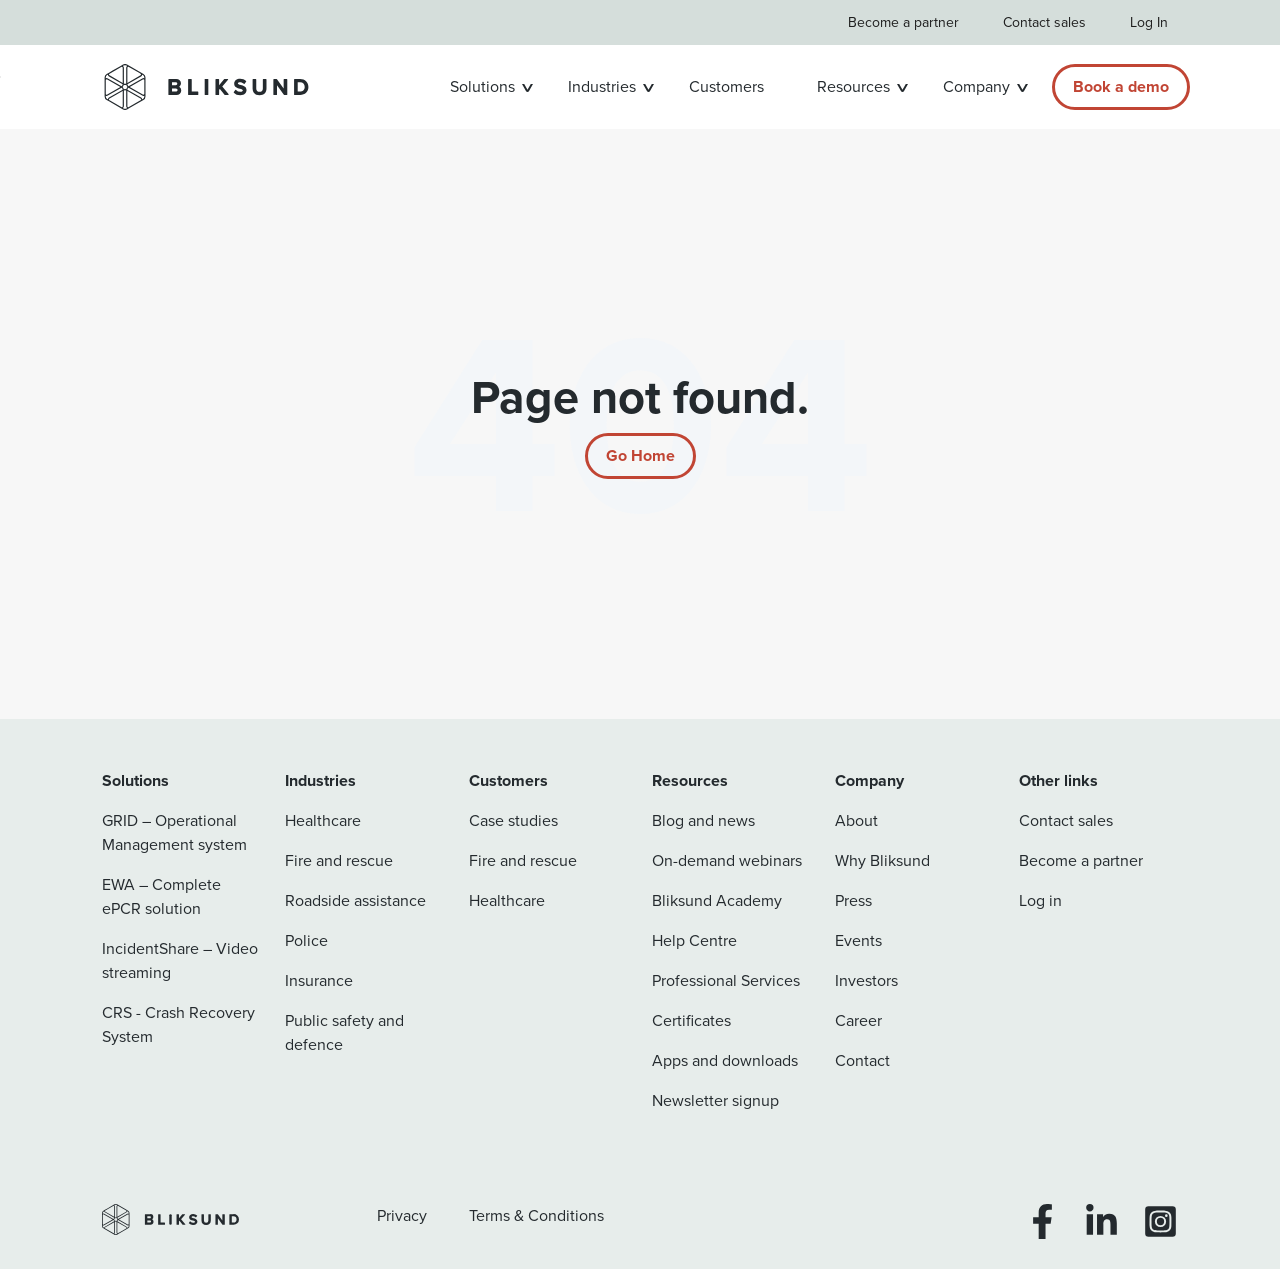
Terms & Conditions (536, 1215)
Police (306, 940)
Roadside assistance (355, 900)
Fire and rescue (339, 860)
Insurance (319, 980)
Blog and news (703, 820)
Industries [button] (602, 86)
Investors (866, 980)
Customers (726, 86)
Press (853, 900)
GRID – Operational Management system (174, 832)
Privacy (402, 1215)
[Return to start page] (640, 456)
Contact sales (1044, 22)
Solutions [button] (482, 86)
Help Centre (694, 940)
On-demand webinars (727, 860)
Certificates (691, 1020)
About (856, 820)
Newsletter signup (715, 1100)
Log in (1040, 900)
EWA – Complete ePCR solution (161, 896)
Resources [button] (853, 86)
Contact (862, 1060)
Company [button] (976, 86)
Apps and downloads (725, 1060)
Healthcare (323, 820)
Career (858, 1020)
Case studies (513, 820)
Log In (1149, 22)
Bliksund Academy (717, 900)
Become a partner (903, 22)
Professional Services (726, 980)
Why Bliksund (882, 860)
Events (858, 940)
